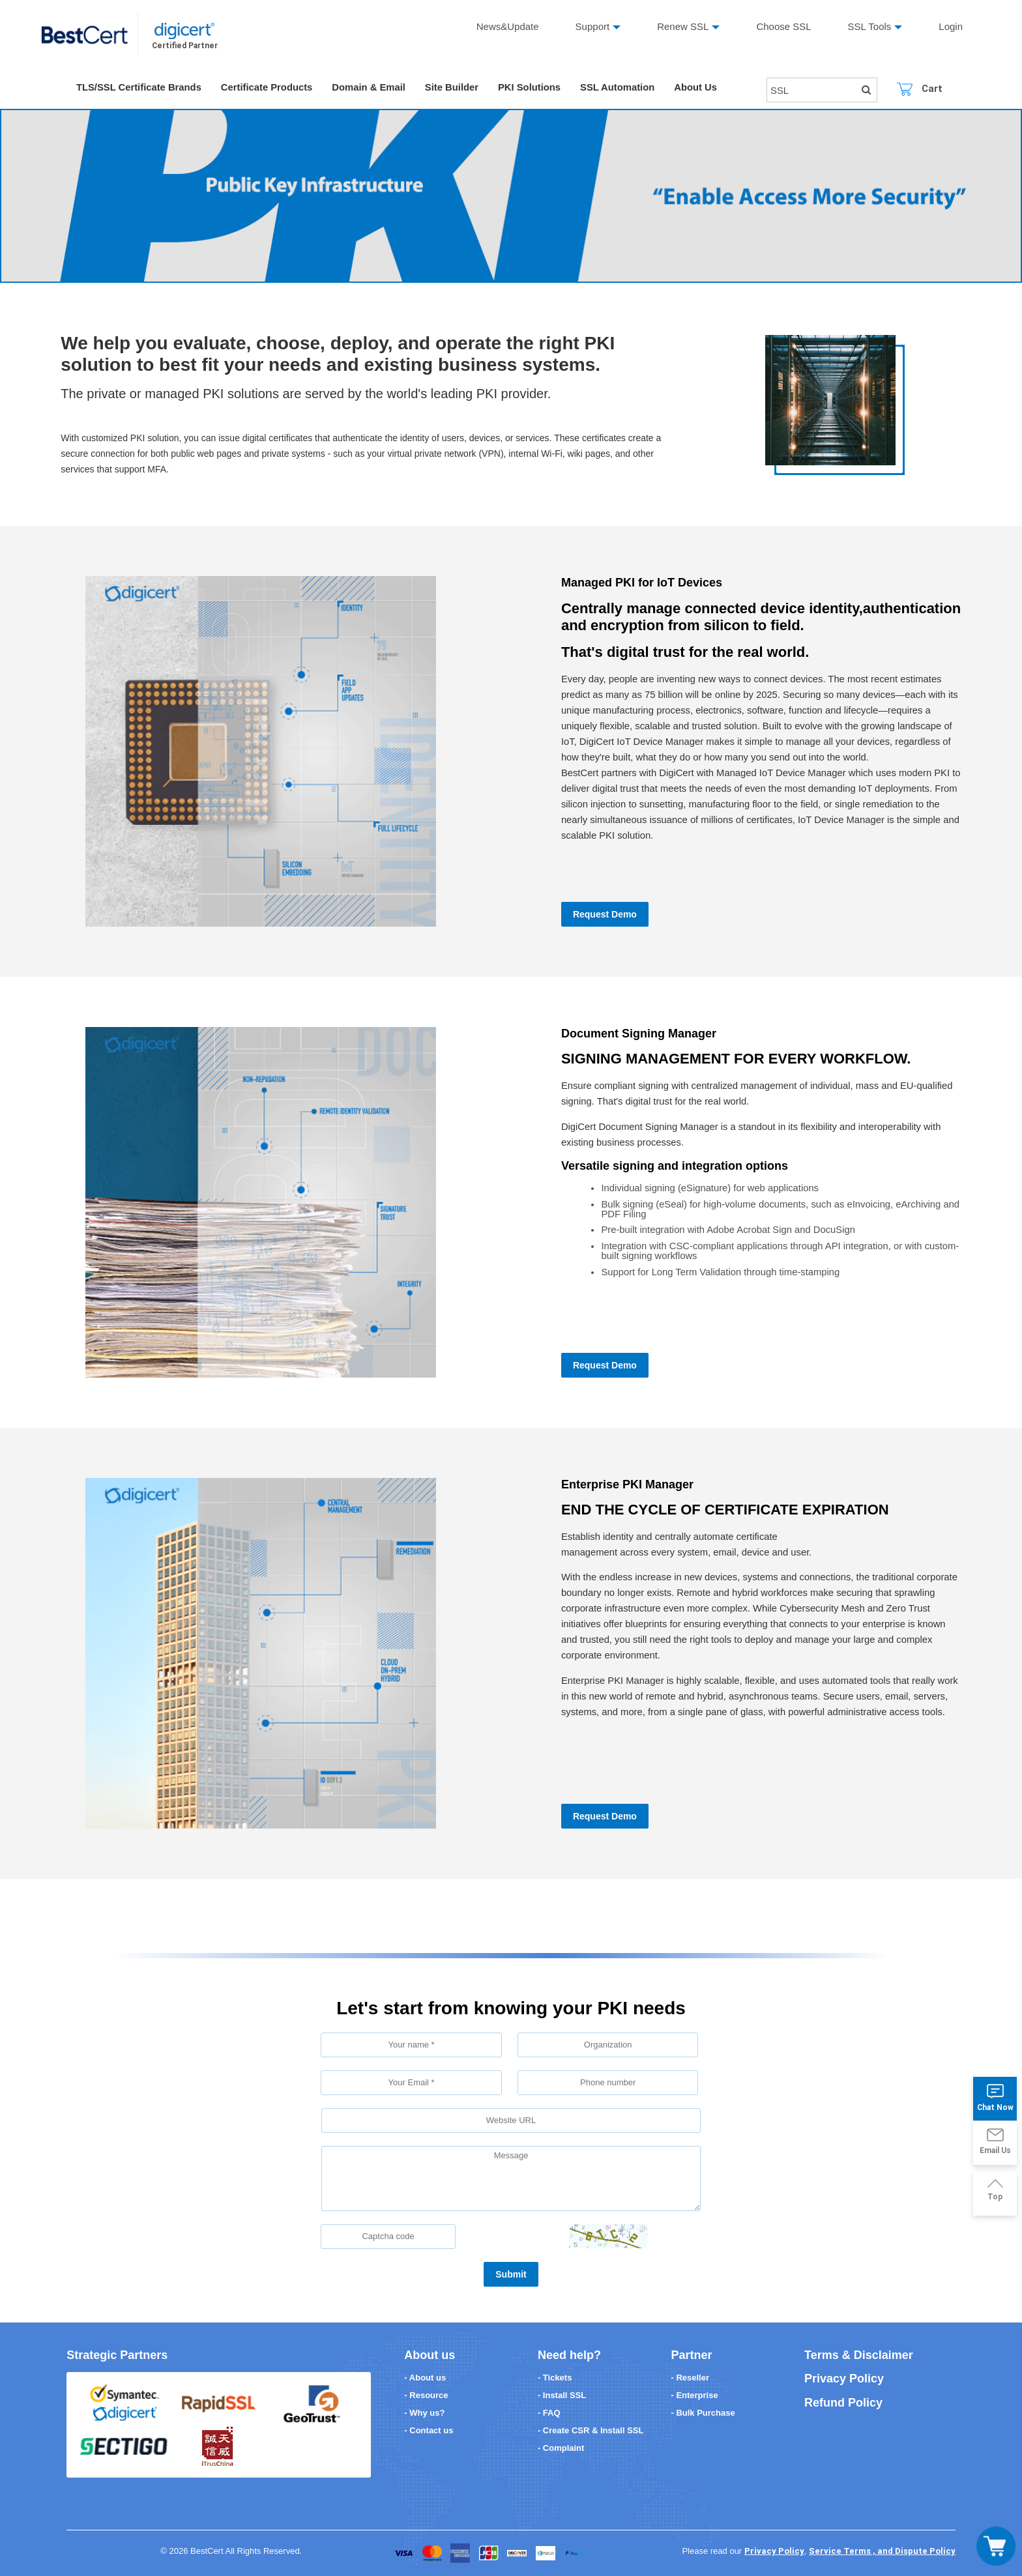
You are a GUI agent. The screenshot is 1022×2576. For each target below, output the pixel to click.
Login (951, 26)
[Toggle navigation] (995, 2546)
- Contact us (428, 2430)
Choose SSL (784, 26)
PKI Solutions (535, 87)
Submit (510, 2274)
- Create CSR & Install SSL (591, 2430)
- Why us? (424, 2413)
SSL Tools (870, 26)
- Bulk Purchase (703, 2413)
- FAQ (549, 2413)
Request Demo (605, 913)
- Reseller (690, 2377)
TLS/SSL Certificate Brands (139, 87)
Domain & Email (372, 87)
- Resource (426, 2395)
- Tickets (555, 2377)
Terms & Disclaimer (858, 2355)
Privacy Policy (844, 2378)
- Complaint (561, 2448)
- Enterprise (694, 2395)
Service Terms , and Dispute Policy (882, 2550)
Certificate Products (269, 87)
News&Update (507, 26)
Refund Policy (843, 2402)
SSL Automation (624, 87)
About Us (703, 87)
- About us (425, 2377)
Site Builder (456, 87)
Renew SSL (682, 26)
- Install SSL (562, 2395)
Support (593, 26)
